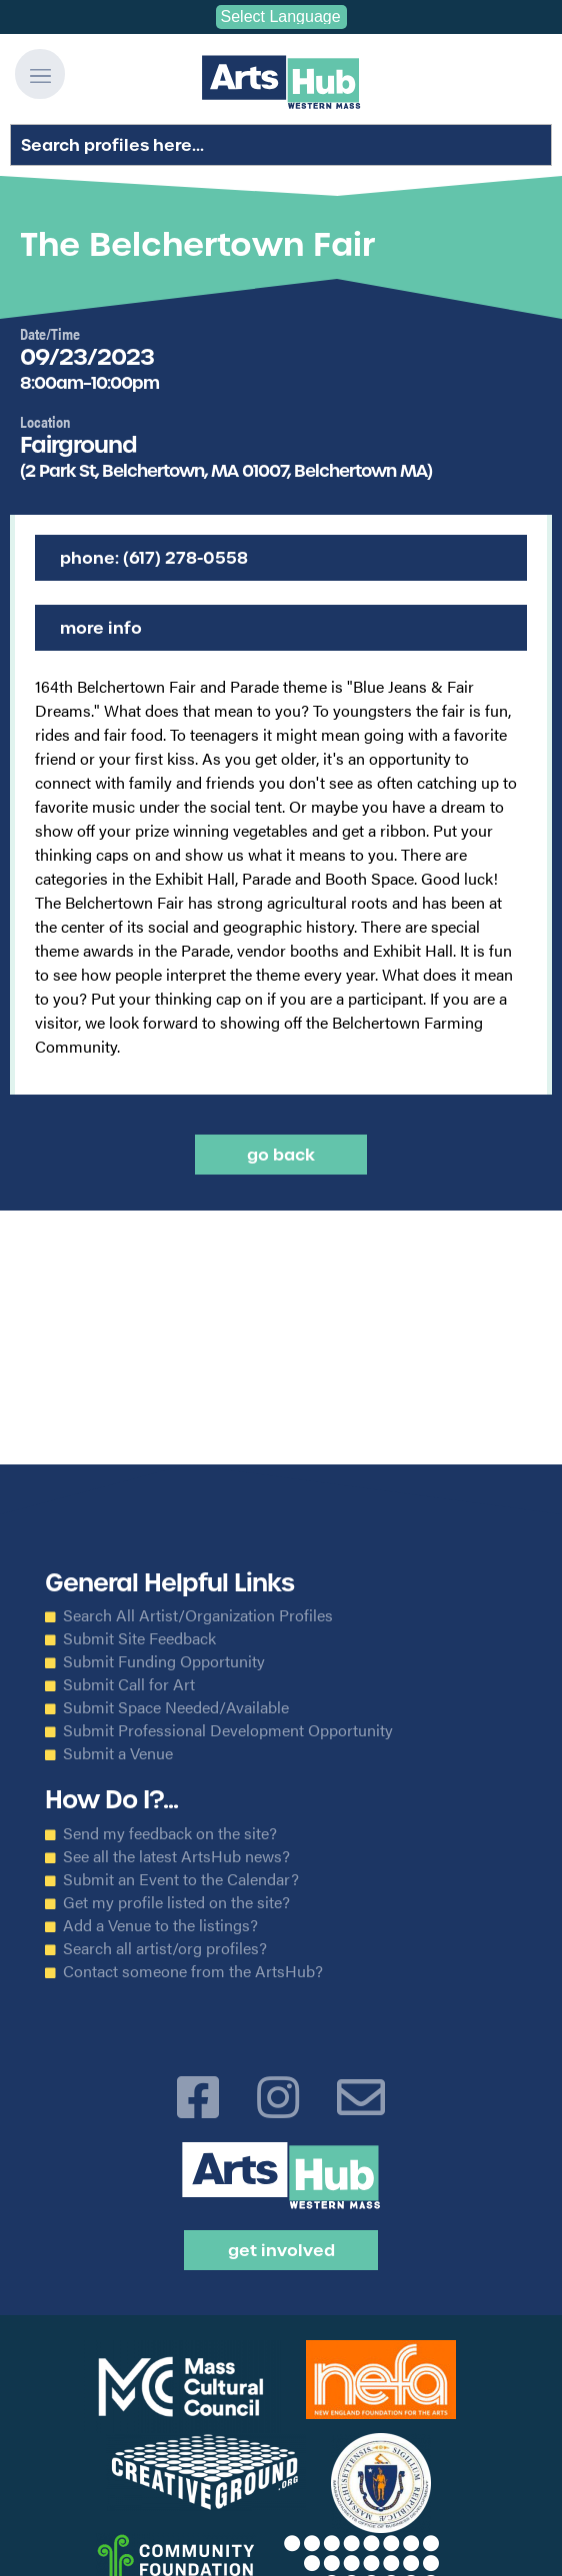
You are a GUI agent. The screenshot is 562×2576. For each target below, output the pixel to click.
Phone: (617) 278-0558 (154, 558)
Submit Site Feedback (139, 1638)
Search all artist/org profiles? (165, 1948)
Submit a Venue (118, 1753)
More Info (101, 628)
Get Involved (281, 2250)
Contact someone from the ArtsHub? (193, 1971)
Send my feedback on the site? (170, 1833)
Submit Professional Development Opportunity (228, 1730)
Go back (281, 1155)
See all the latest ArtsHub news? (176, 1856)
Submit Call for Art (129, 1684)
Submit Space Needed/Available (176, 1707)
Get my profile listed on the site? (176, 1902)
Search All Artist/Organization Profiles (198, 1615)
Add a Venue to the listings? (160, 1925)
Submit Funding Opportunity (164, 1661)
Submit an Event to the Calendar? (181, 1879)
